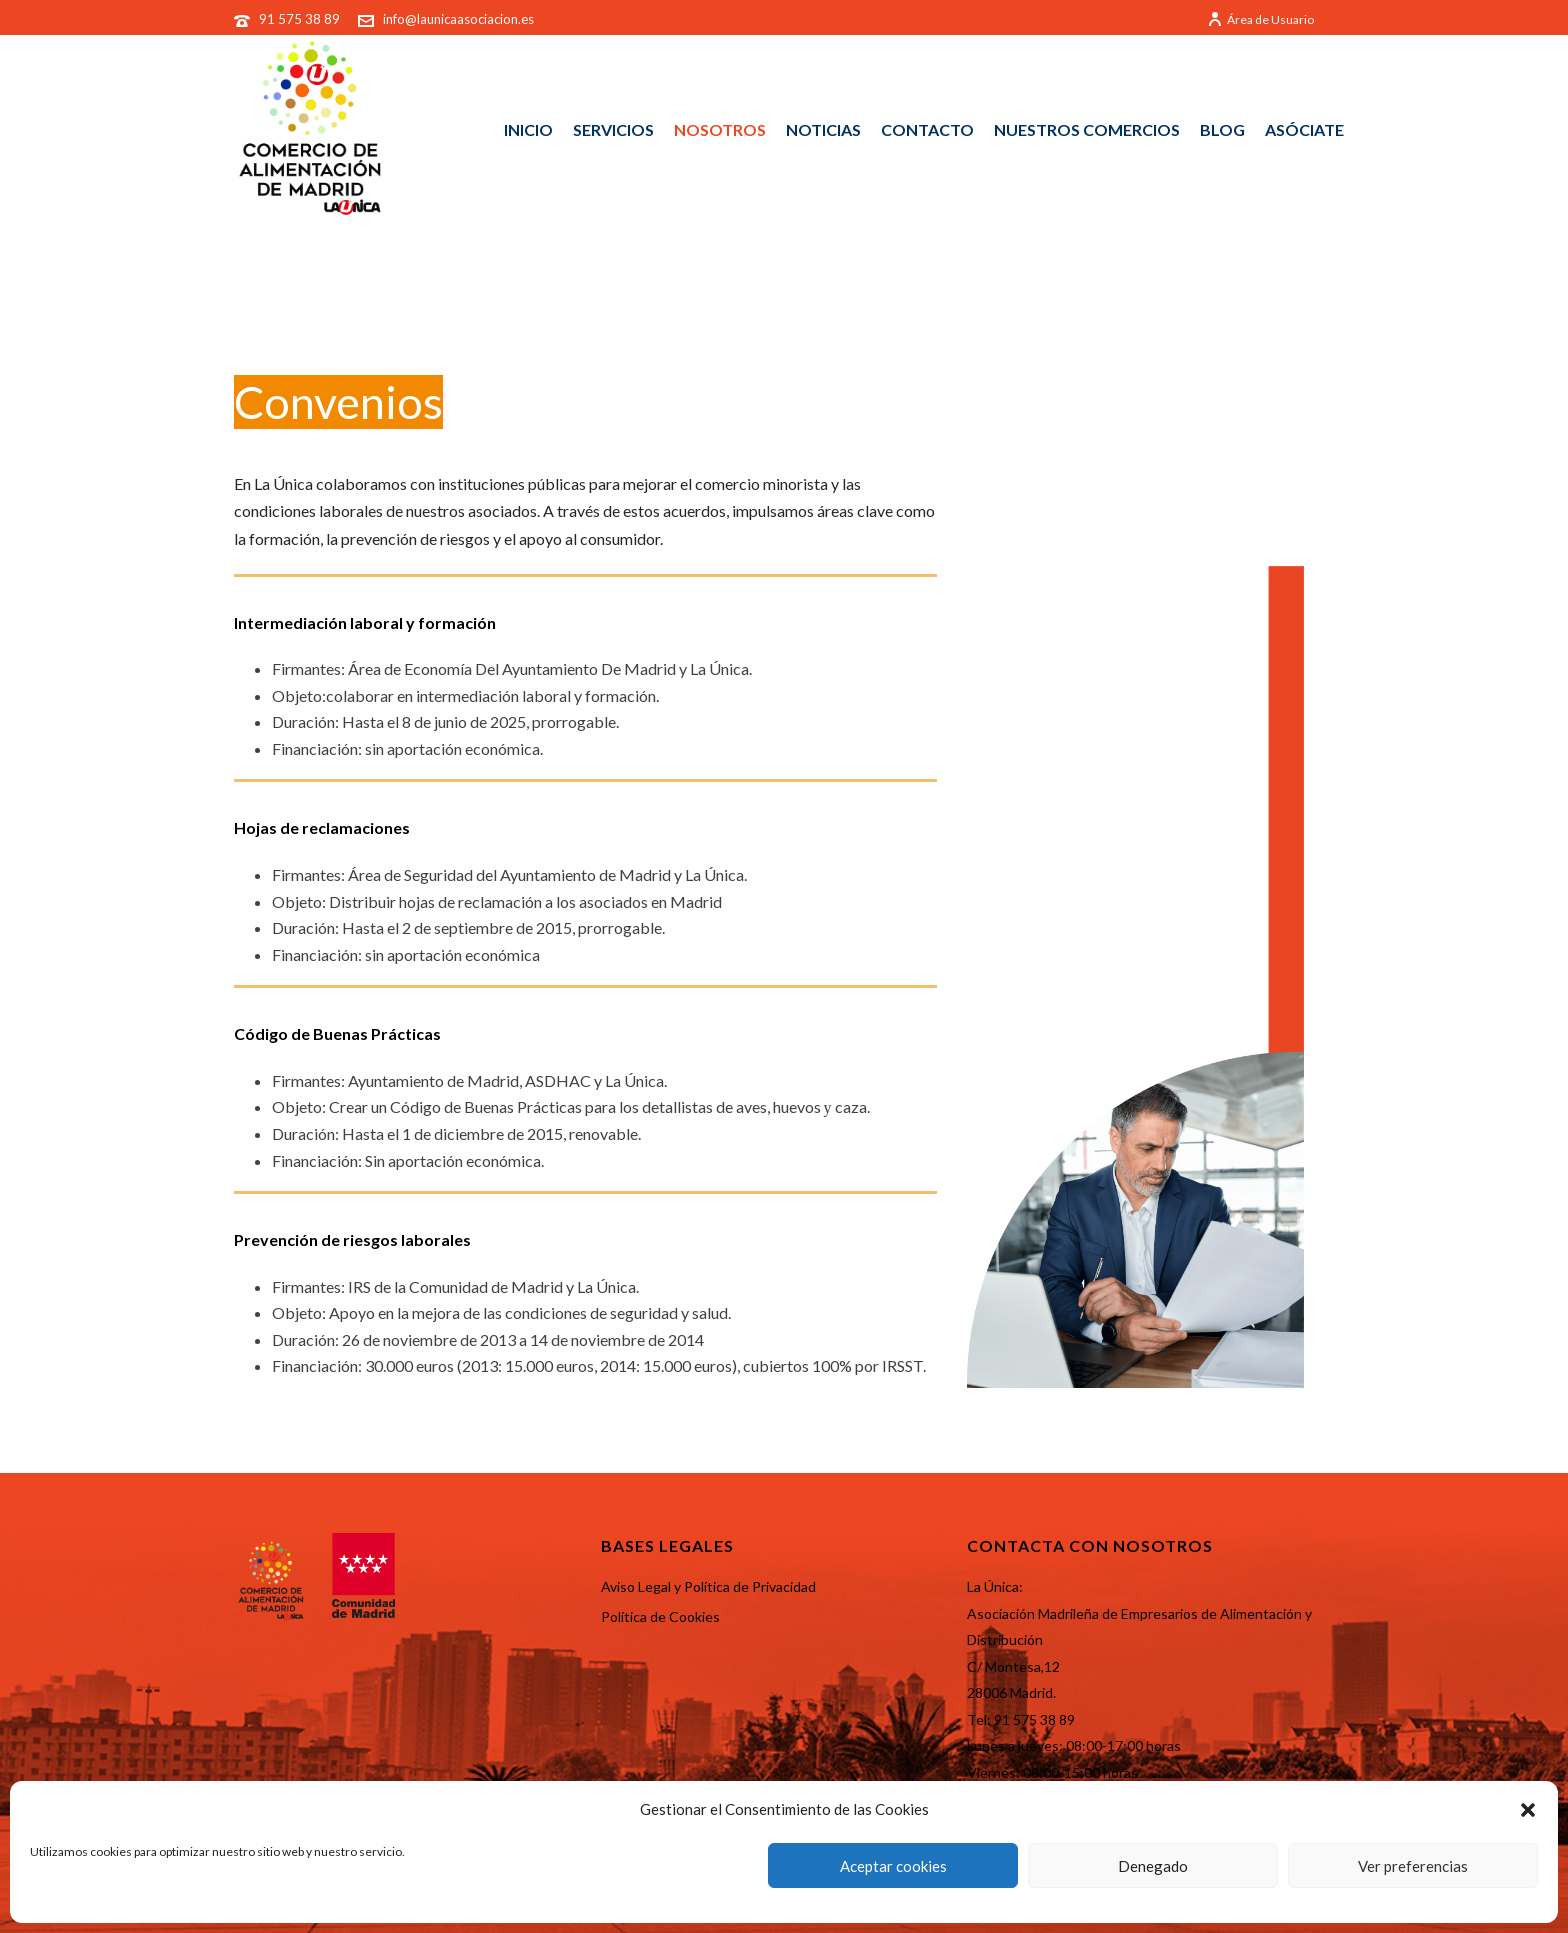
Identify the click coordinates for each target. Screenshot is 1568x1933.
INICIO (528, 129)
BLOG (1222, 129)
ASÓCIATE (1304, 129)
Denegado (1153, 1866)
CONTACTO (927, 129)
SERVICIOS (613, 129)
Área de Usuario (1260, 19)
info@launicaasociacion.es (458, 19)
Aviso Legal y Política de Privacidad (708, 1586)
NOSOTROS (720, 129)
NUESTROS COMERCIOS (1087, 129)
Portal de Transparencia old (769, 303)
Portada (628, 303)
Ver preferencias (1413, 1866)
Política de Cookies (660, 1616)
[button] (1528, 1810)
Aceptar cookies (893, 1866)
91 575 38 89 (301, 19)
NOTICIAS (823, 129)
